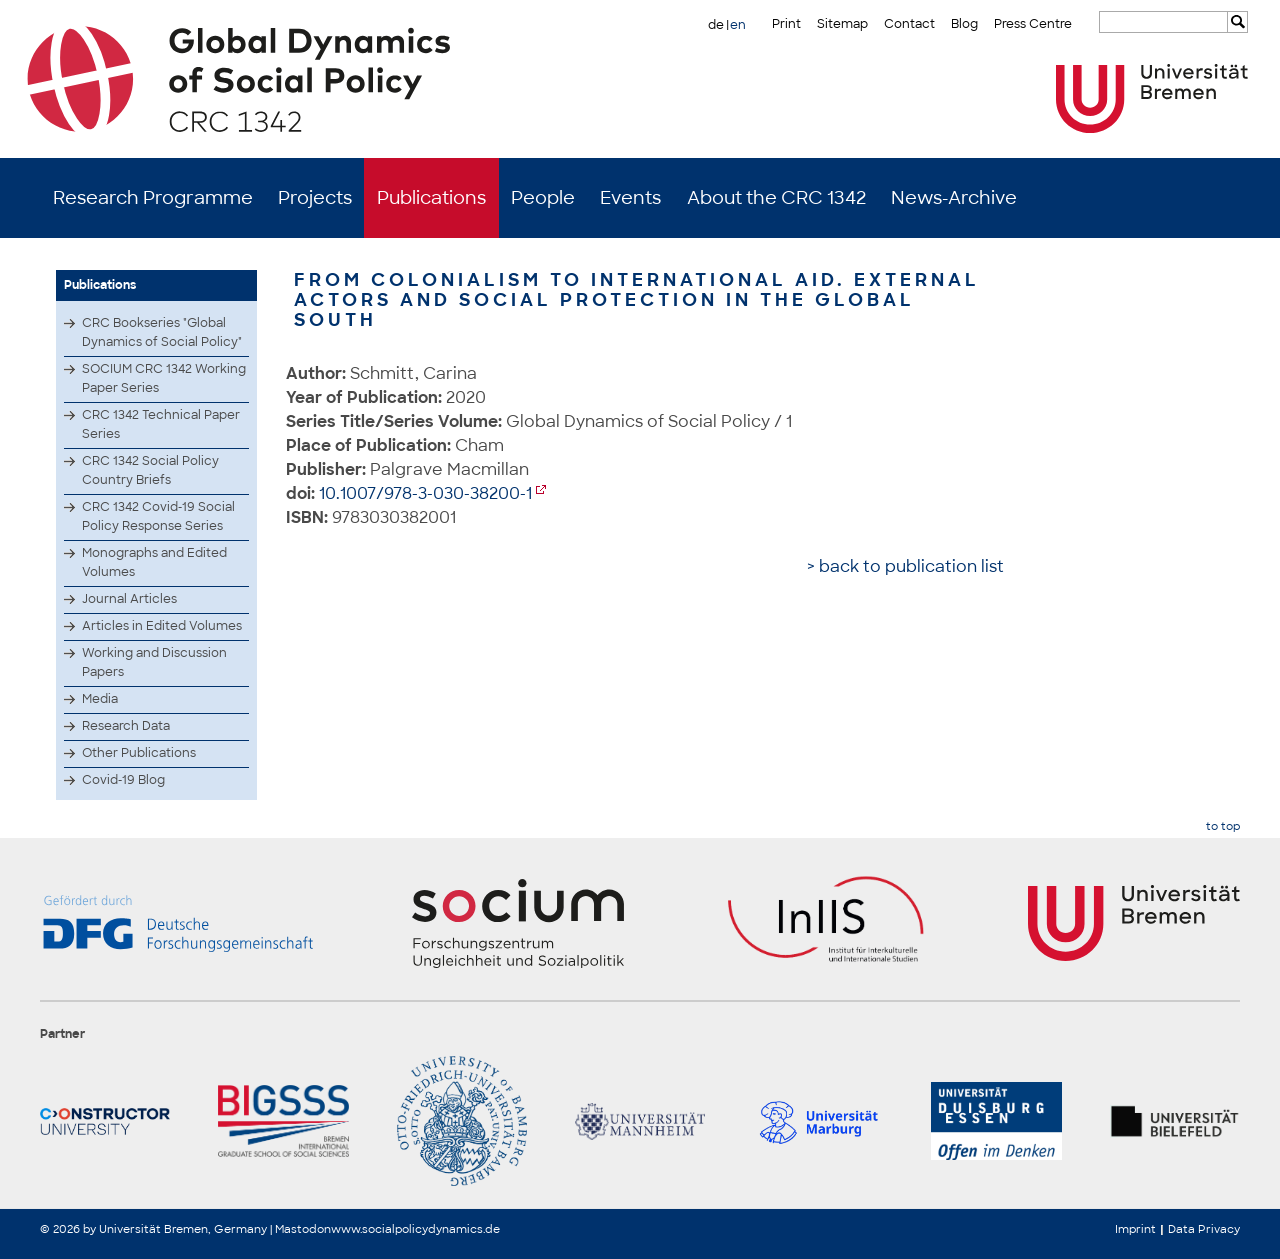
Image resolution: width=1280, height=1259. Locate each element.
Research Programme (153, 198)
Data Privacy (1204, 1229)
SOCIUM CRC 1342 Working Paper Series (164, 378)
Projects (315, 198)
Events (630, 198)
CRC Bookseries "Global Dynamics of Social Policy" (162, 332)
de (716, 25)
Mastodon (303, 1229)
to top (1223, 826)
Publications (431, 198)
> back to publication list (905, 566)
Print (786, 24)
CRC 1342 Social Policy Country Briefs (150, 470)
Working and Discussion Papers (154, 662)
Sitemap (842, 24)
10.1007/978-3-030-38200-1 (425, 493)
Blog (964, 24)
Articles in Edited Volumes (162, 626)
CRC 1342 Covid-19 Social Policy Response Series (158, 516)
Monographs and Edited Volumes (154, 562)
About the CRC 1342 (776, 198)
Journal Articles (129, 599)
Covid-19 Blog (123, 780)
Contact (909, 24)
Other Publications (139, 753)
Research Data (126, 726)
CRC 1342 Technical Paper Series (161, 424)
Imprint (1135, 1229)
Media (100, 699)
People (543, 198)
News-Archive (954, 198)
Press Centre (1033, 24)
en (738, 25)
